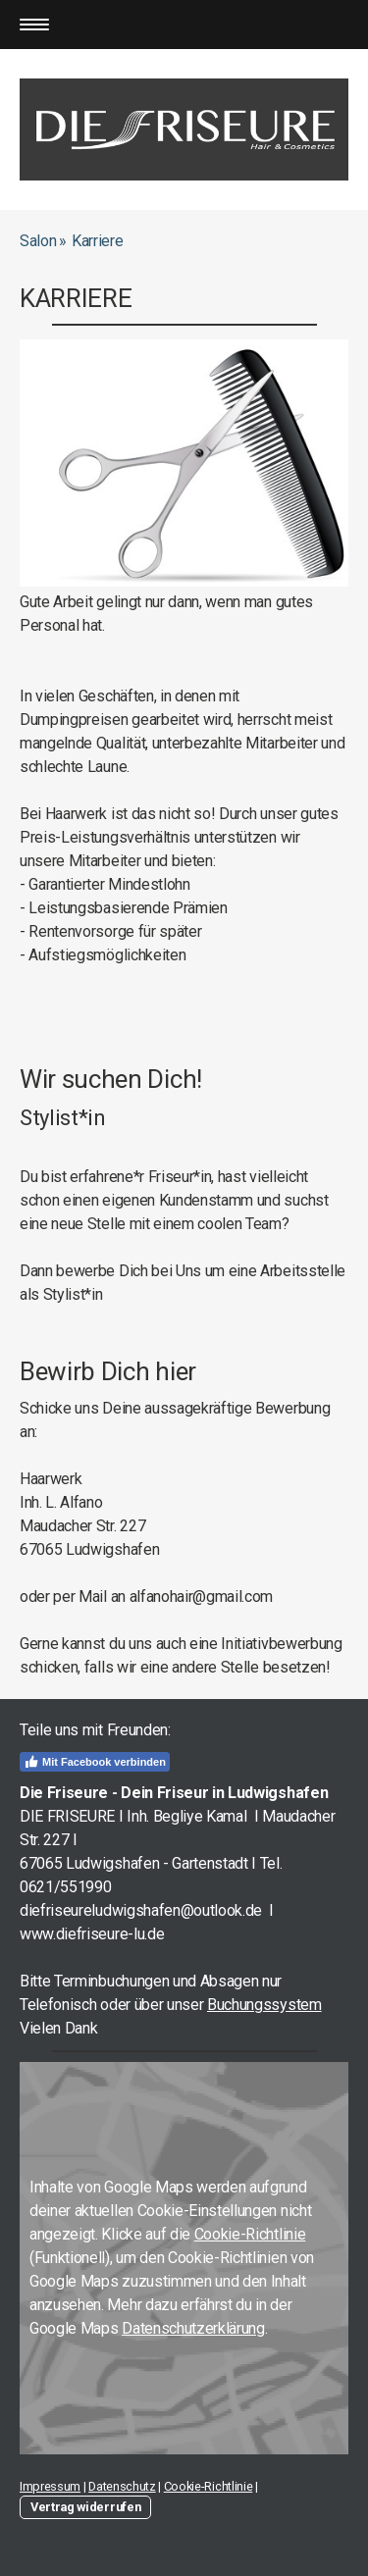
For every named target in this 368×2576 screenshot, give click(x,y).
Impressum (50, 2486)
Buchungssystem (264, 2004)
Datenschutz (121, 2486)
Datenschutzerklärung (193, 2328)
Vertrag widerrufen (85, 2506)
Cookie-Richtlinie (250, 2234)
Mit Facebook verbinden (95, 1762)
